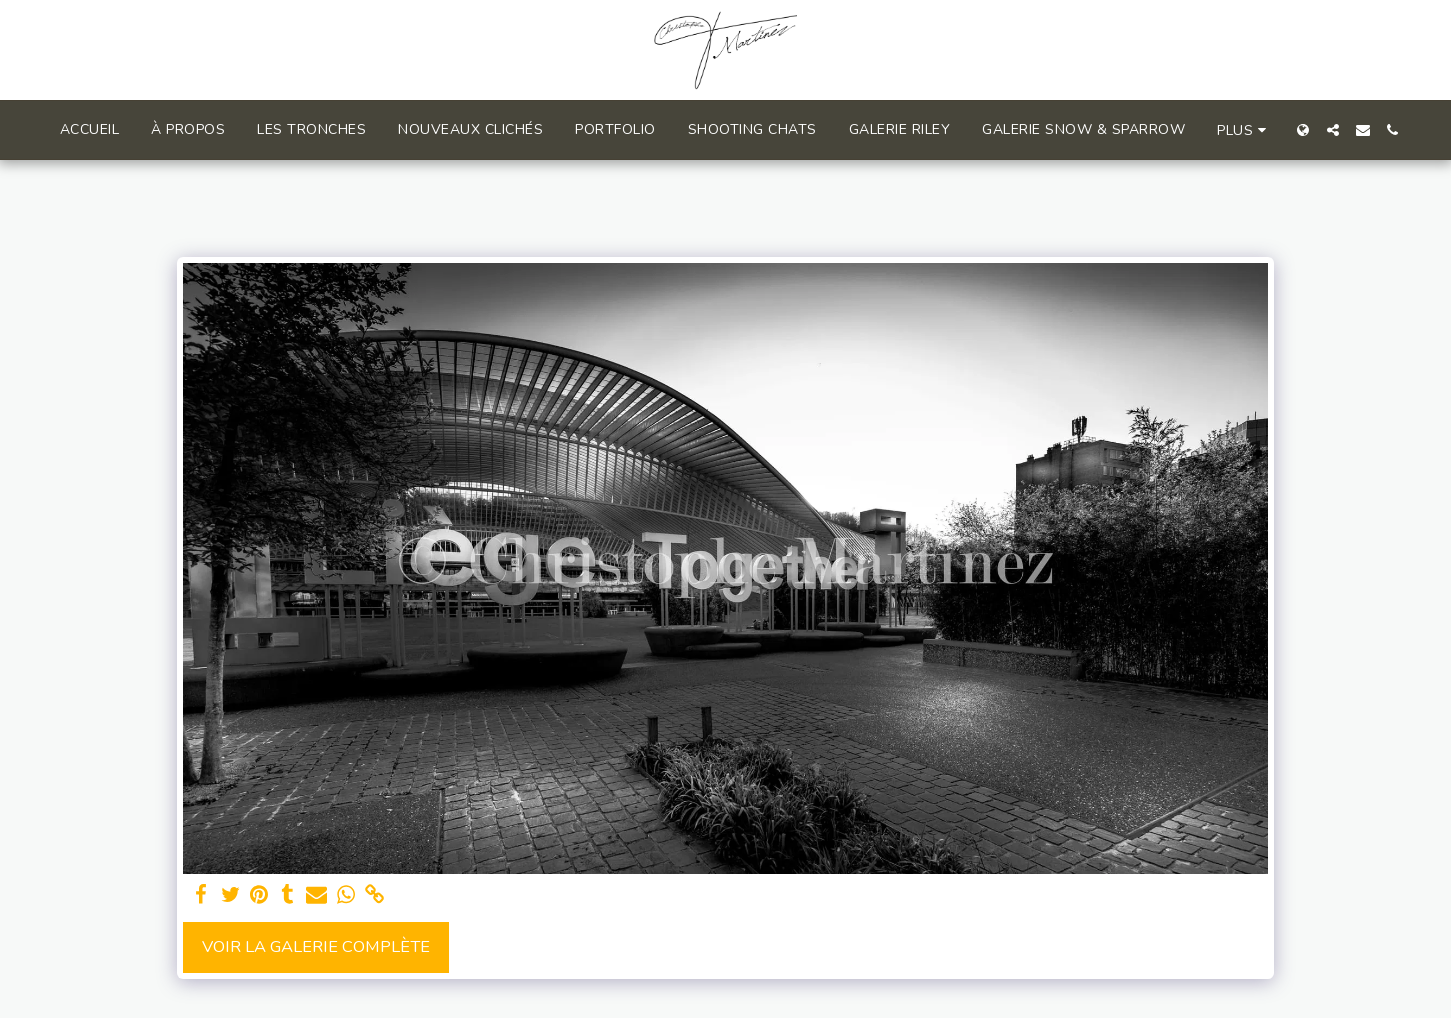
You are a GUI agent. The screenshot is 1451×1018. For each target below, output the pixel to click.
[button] (1333, 130)
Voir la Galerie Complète (316, 946)
